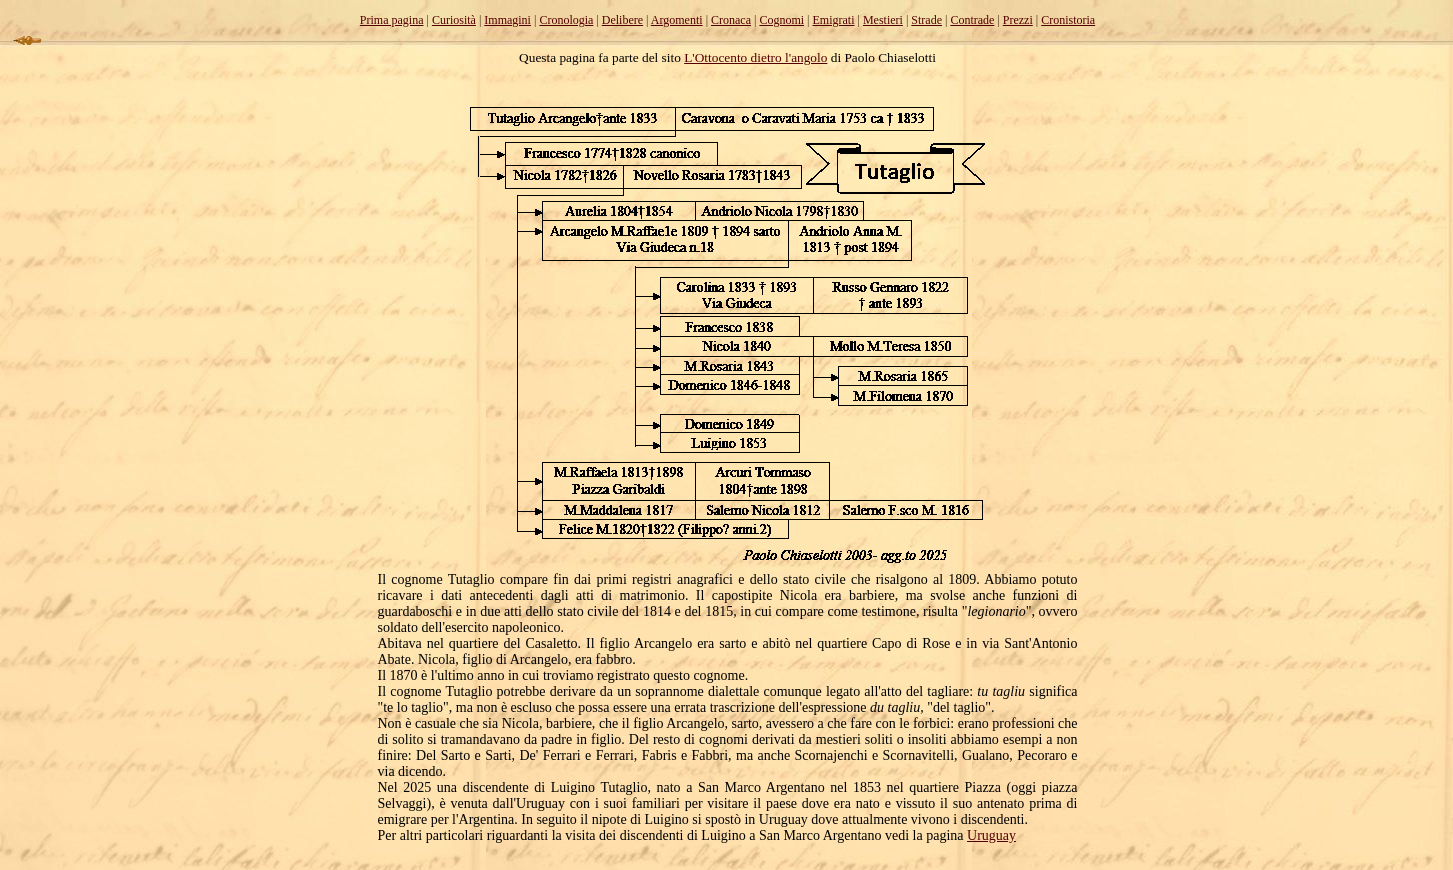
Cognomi (781, 20)
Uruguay (991, 835)
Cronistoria (1068, 20)
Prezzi (1018, 20)
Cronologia (566, 20)
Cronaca (731, 20)
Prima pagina (392, 20)
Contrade (972, 20)
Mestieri (883, 20)
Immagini (507, 20)
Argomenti (677, 20)
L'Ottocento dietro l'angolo (755, 57)
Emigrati (834, 20)
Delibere (622, 20)
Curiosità (454, 20)
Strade (926, 20)
